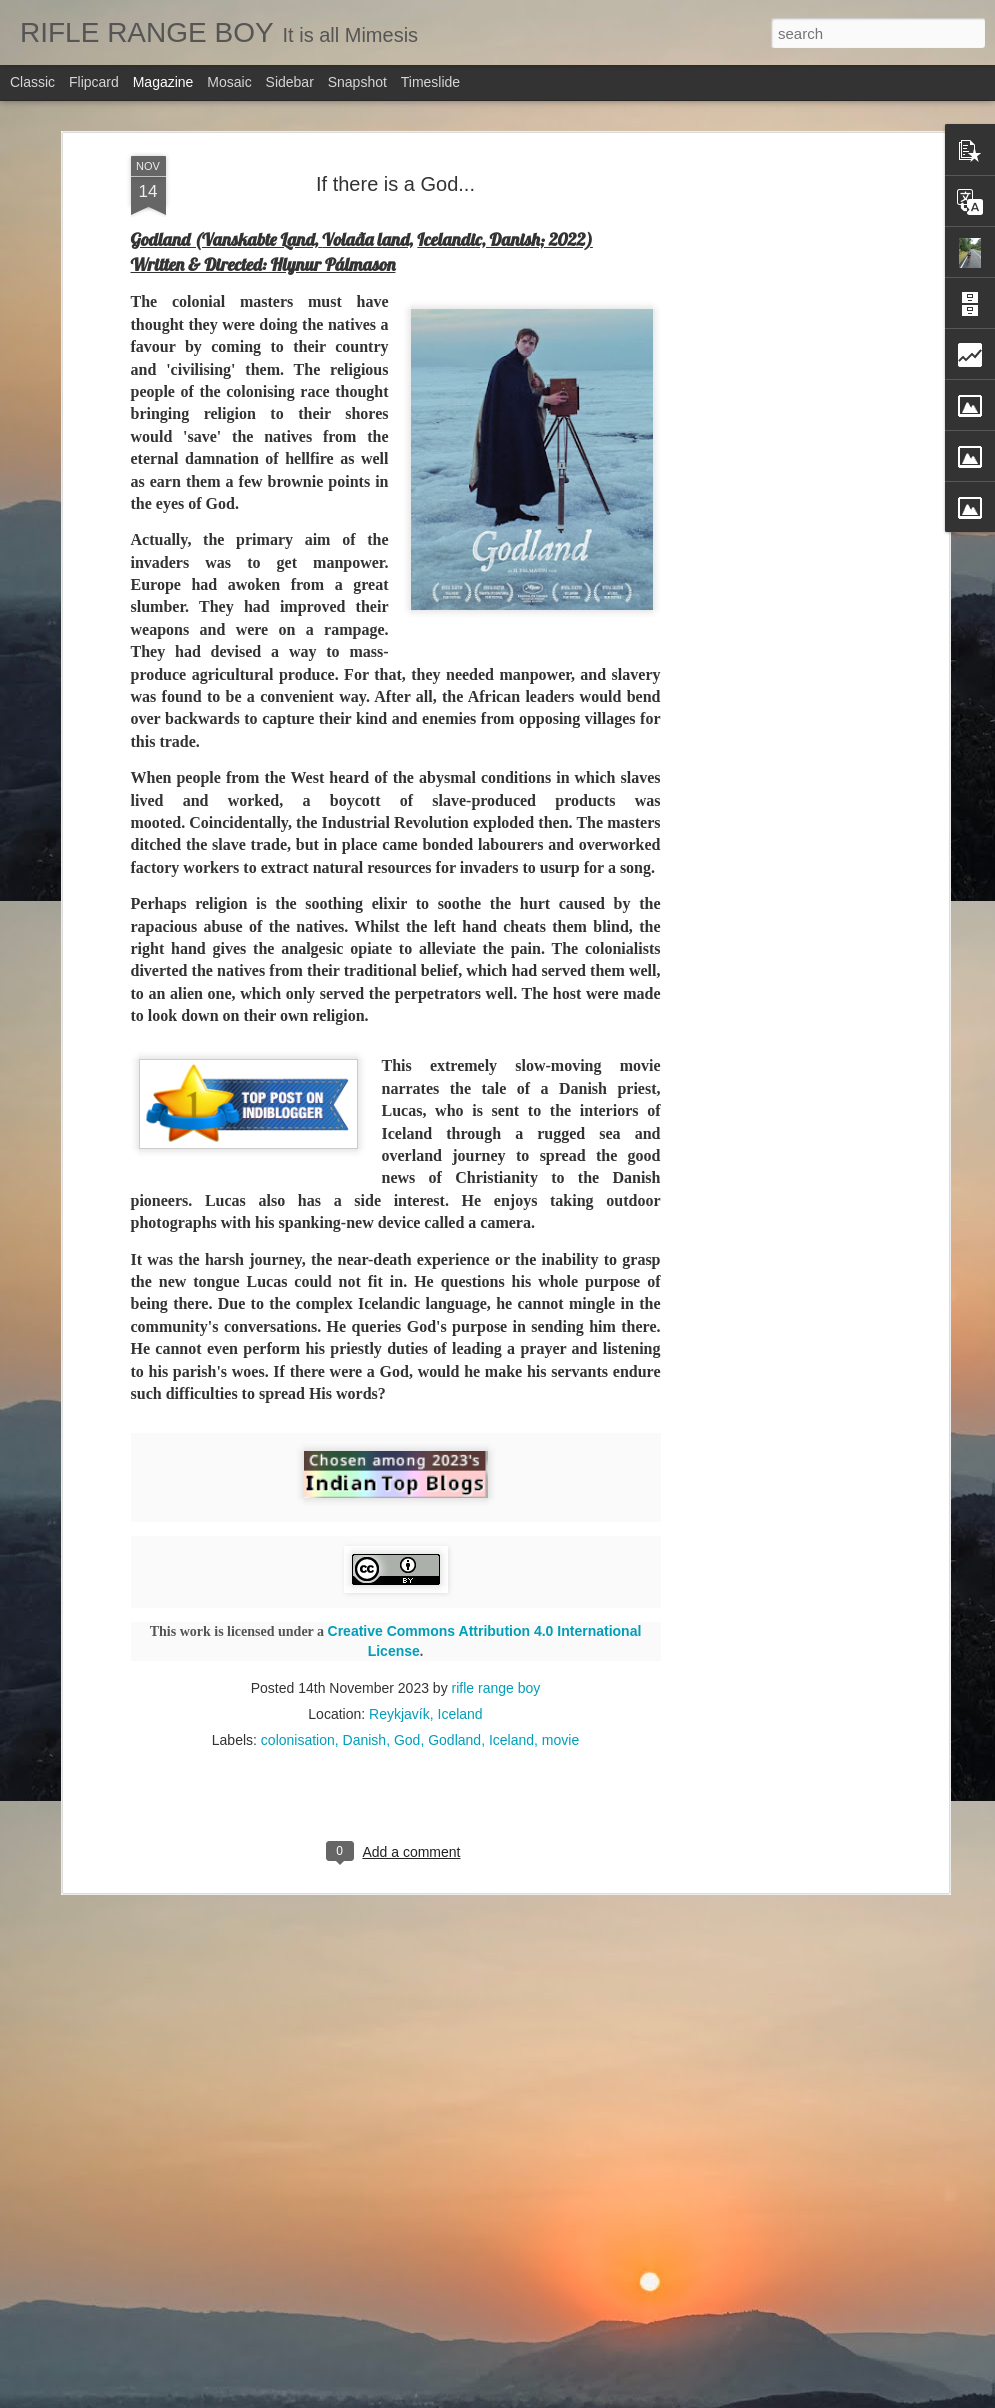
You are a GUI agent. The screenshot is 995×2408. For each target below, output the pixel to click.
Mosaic (229, 82)
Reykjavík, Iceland (426, 1603)
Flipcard (94, 82)
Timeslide (430, 82)
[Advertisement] (771, 179)
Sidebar (290, 82)
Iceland (511, 1629)
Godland (454, 1629)
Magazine (163, 82)
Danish (365, 1629)
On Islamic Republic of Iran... (411, 2383)
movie (560, 1629)
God (407, 1629)
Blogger (575, 2397)
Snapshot (357, 82)
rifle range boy (496, 1577)
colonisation (298, 1629)
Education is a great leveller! (409, 2156)
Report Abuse (633, 2397)
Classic (32, 82)
